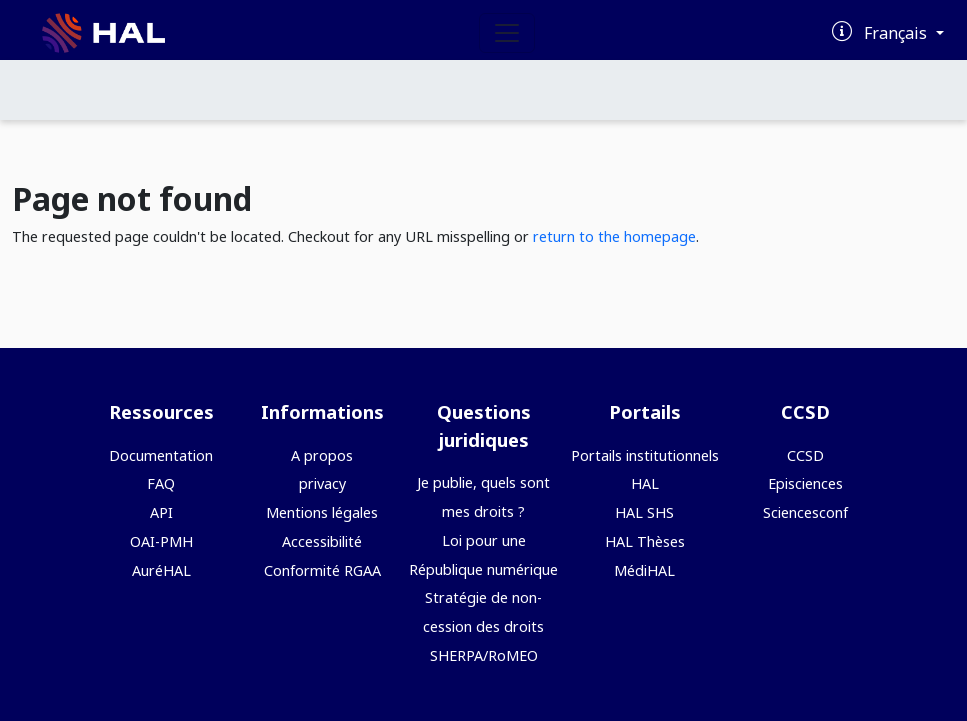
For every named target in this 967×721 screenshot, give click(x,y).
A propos (322, 455)
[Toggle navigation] (507, 33)
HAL (645, 483)
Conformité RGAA (322, 570)
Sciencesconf (805, 512)
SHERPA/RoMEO (484, 655)
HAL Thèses (645, 541)
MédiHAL (644, 570)
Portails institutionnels (645, 455)
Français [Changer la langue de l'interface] (897, 33)
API (161, 512)
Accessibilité (322, 541)
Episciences (805, 483)
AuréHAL (161, 570)
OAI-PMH (161, 541)
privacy (322, 483)
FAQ (161, 483)
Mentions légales (322, 512)
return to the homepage (614, 236)
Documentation (161, 455)
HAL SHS (644, 512)
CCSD (805, 455)
